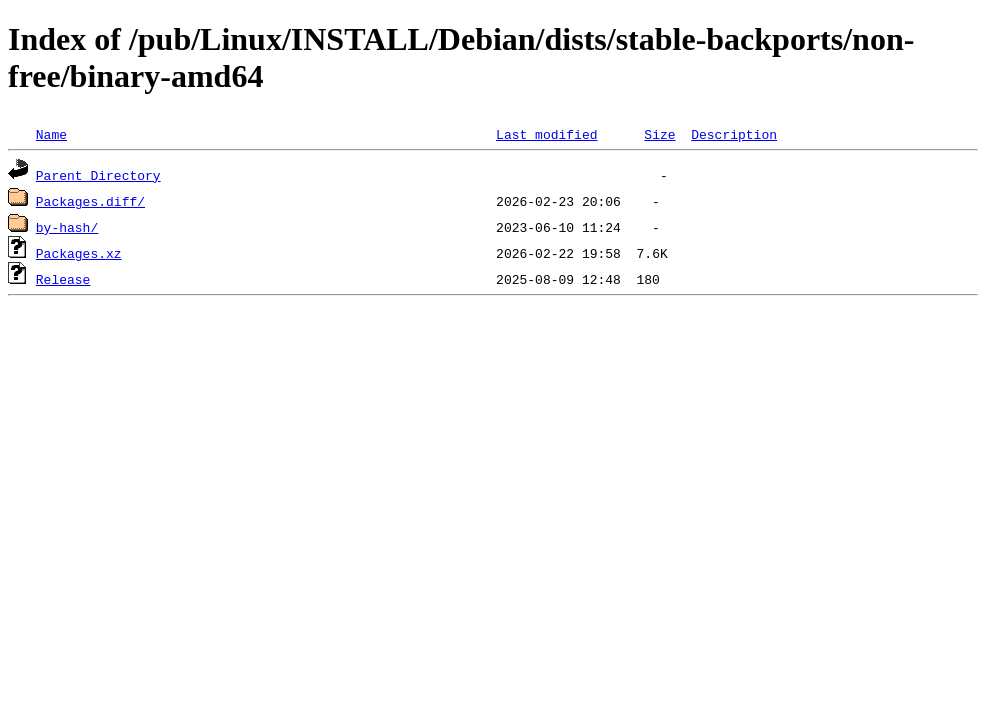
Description (734, 134)
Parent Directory (98, 175)
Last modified (546, 134)
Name (51, 134)
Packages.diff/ (90, 201)
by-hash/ (67, 227)
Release (63, 279)
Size (659, 134)
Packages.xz (79, 253)
